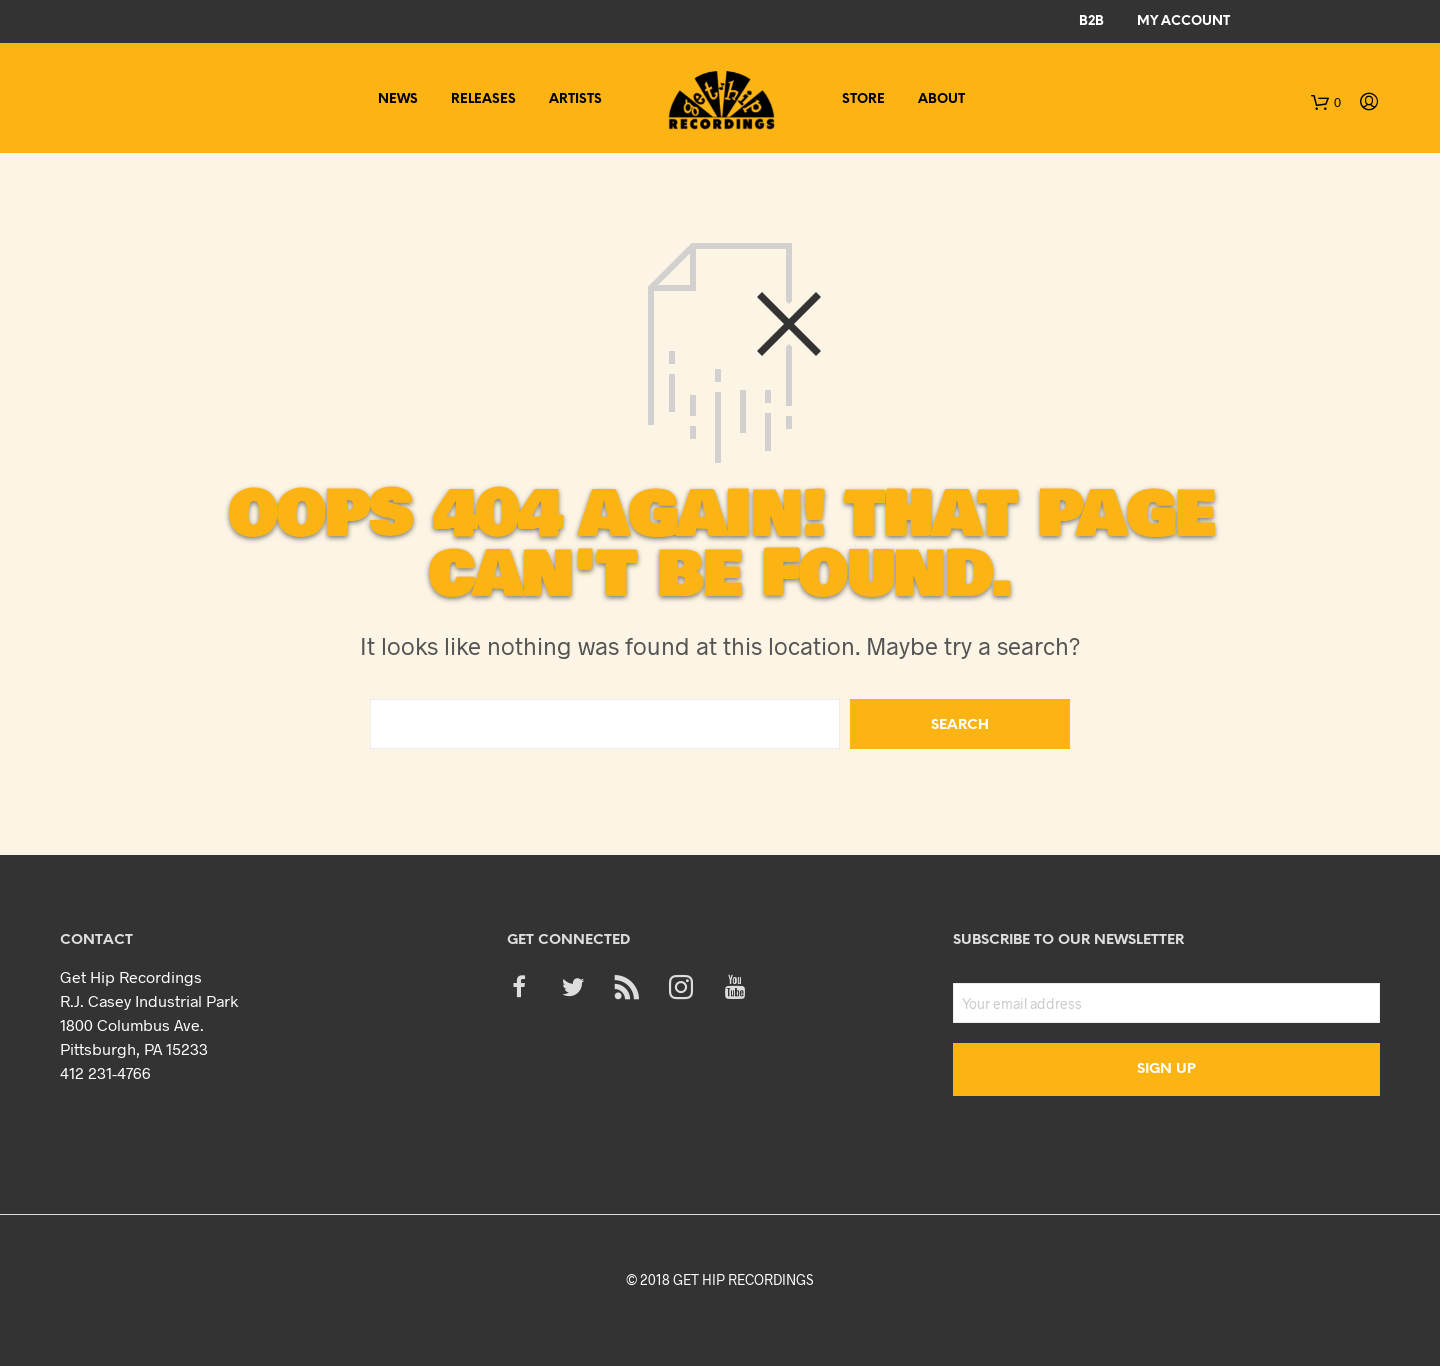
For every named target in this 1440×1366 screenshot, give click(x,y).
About (941, 99)
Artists (575, 99)
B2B (1091, 21)
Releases (483, 99)
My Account (1183, 21)
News (398, 99)
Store (863, 99)
